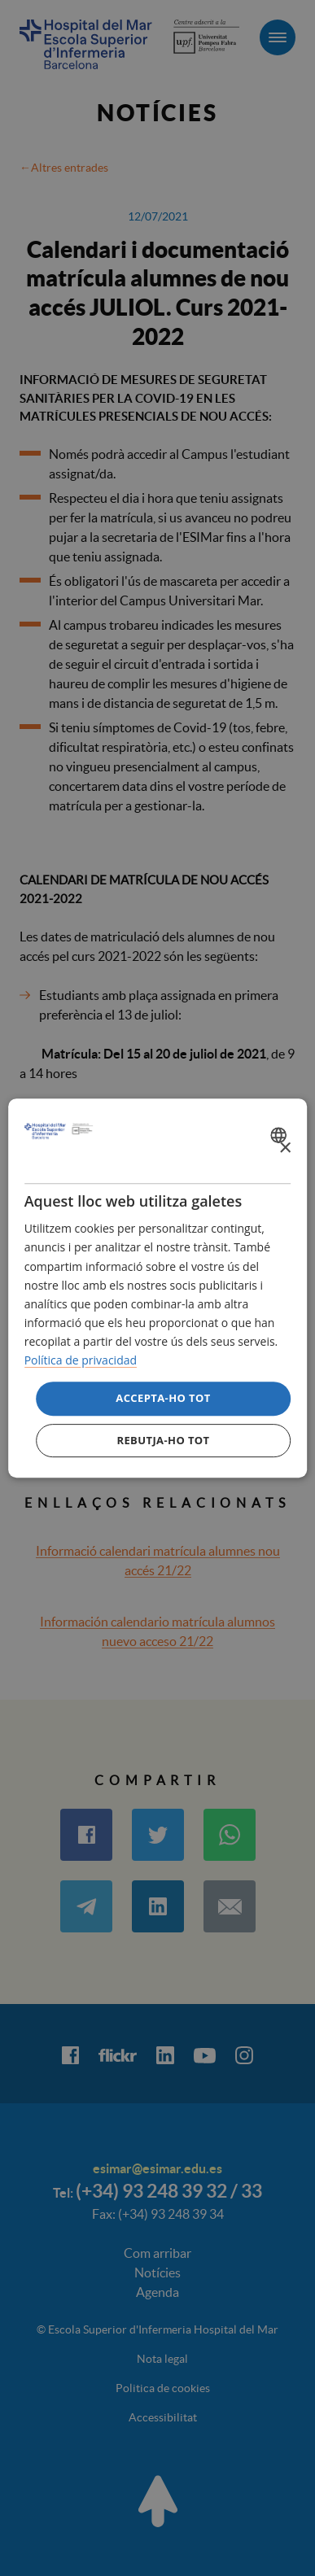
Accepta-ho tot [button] (163, 1398)
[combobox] (280, 1135)
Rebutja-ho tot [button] (162, 1440)
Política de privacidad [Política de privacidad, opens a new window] (80, 1360)
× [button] (284, 1148)
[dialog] (158, 1288)
